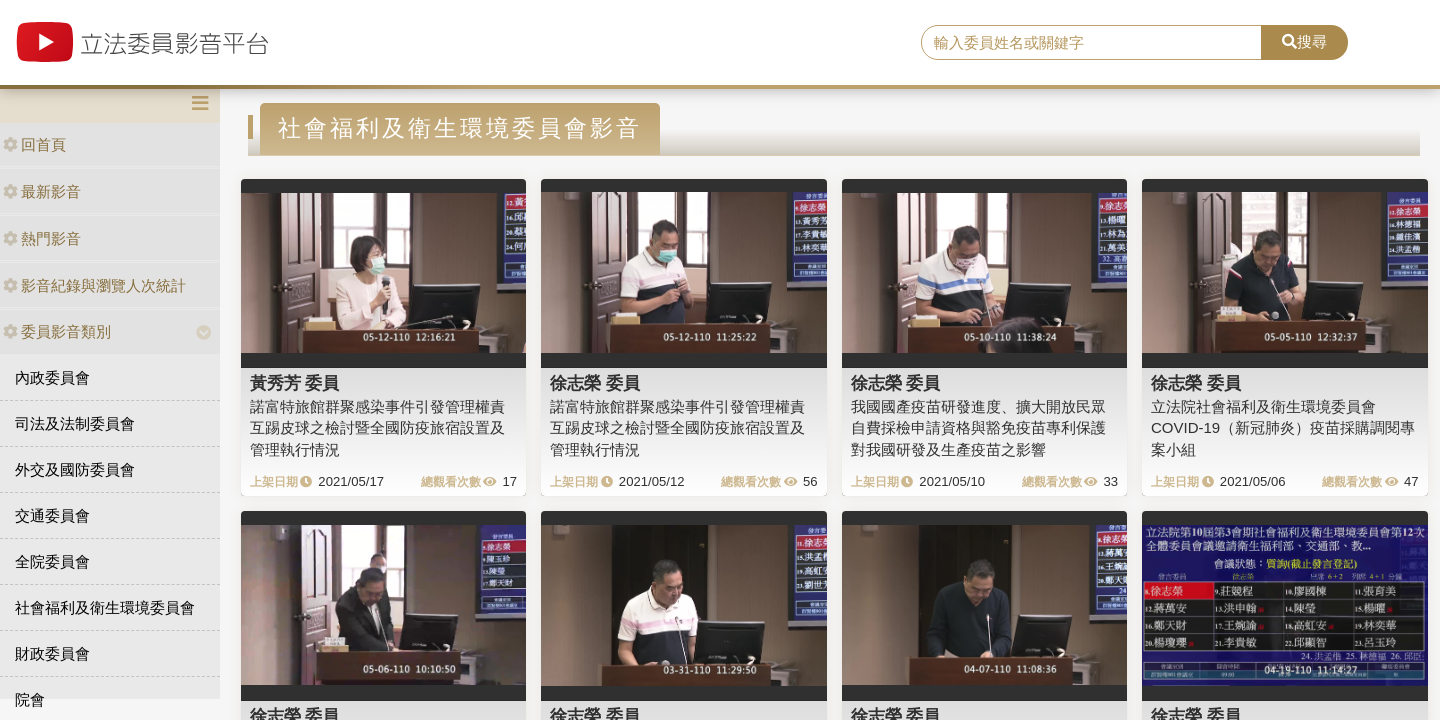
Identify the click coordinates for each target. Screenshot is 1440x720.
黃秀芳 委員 (295, 383)
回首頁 (34, 144)
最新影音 (42, 191)
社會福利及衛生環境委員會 (105, 607)
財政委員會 (52, 653)
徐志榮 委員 (595, 383)
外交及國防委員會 (75, 469)
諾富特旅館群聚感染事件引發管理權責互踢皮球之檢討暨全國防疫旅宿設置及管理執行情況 (377, 428)
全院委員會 (52, 561)
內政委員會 (52, 377)
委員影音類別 (57, 331)
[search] (1091, 43)
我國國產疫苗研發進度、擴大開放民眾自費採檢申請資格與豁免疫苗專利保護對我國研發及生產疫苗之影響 (978, 428)
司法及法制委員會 (75, 423)
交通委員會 (52, 515)
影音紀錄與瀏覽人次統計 (94, 285)
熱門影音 (42, 238)
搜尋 (1304, 41)
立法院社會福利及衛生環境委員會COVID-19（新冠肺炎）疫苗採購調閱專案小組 (1283, 428)
